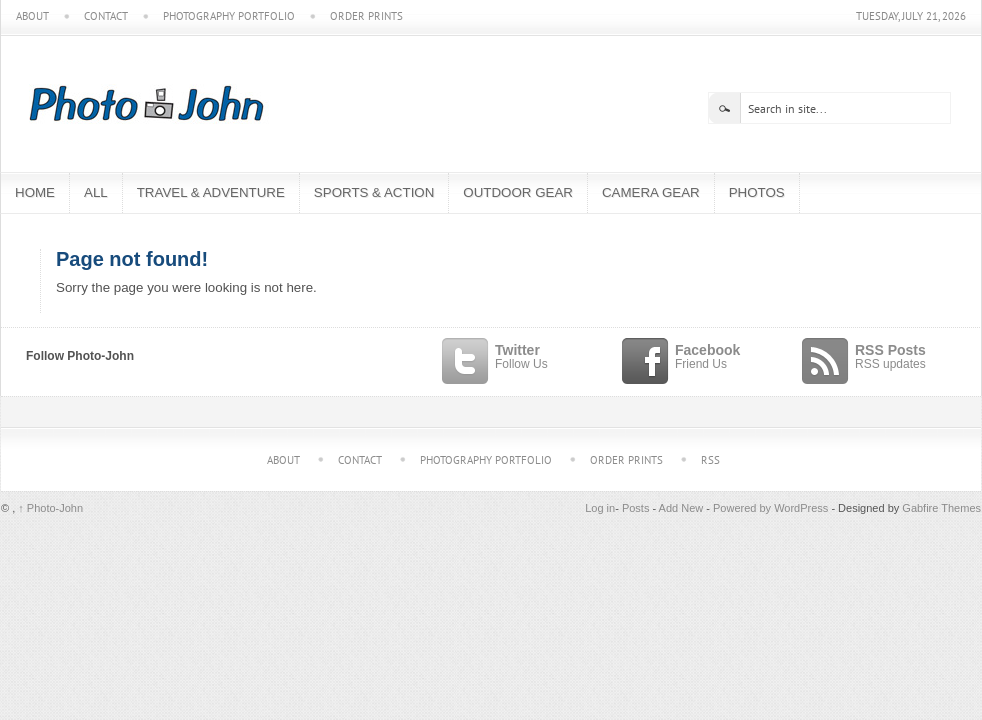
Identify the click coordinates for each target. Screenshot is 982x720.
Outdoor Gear (518, 192)
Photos (757, 192)
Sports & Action (374, 192)
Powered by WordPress (770, 508)
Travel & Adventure (211, 192)
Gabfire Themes (941, 508)
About (32, 16)
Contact (106, 16)
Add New (681, 508)
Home (35, 192)
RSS (710, 460)
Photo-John (50, 508)
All (96, 192)
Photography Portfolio (229, 16)
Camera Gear (651, 192)
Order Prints (366, 16)
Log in (600, 508)
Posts (636, 508)
